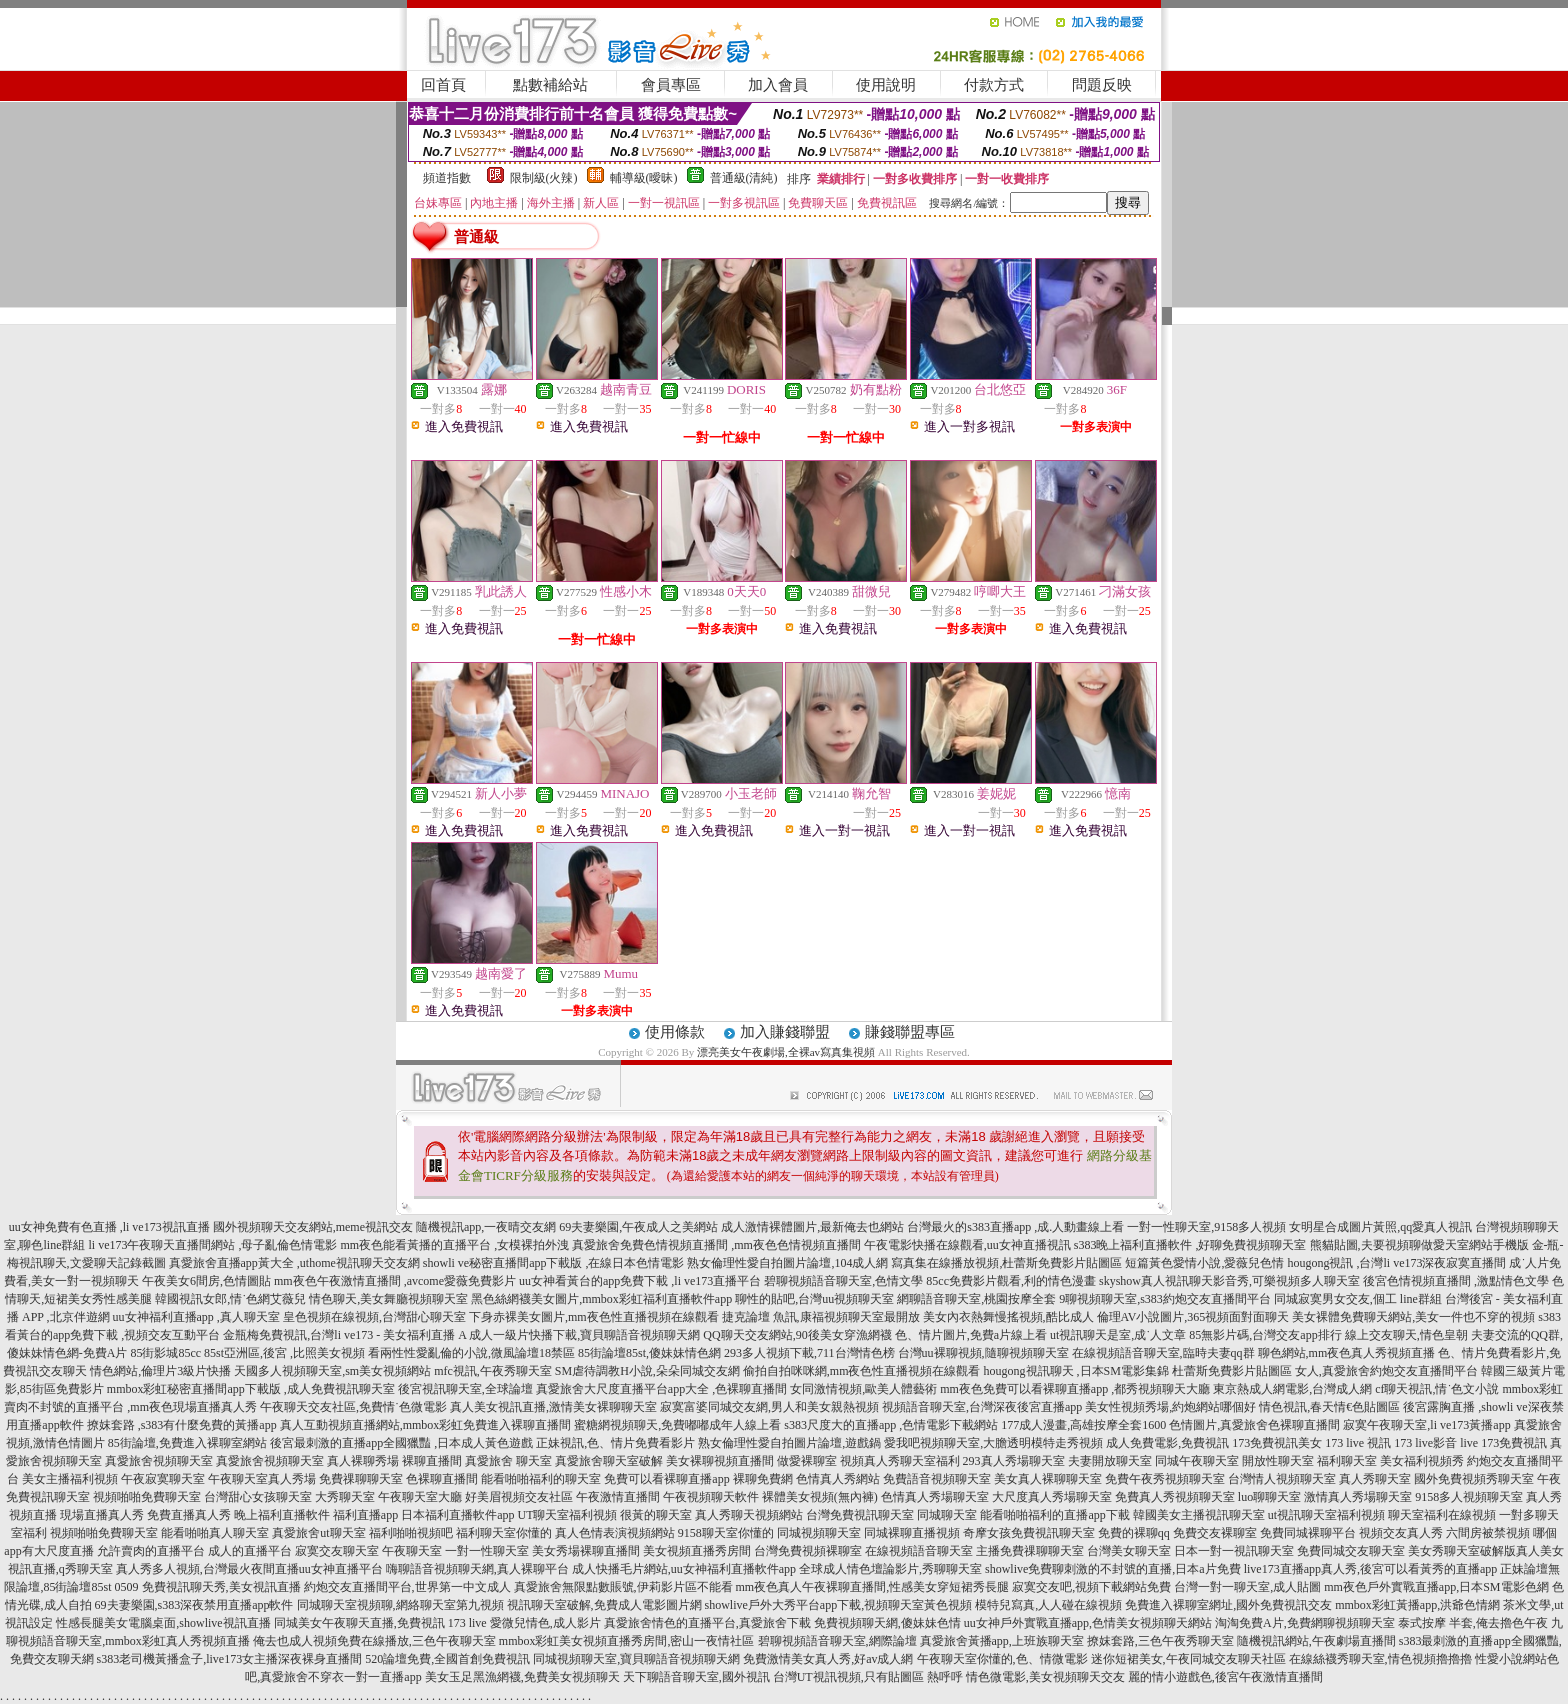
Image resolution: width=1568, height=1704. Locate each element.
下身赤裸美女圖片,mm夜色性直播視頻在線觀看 (594, 1317)
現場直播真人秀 (102, 1515)
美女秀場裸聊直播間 (586, 1551)
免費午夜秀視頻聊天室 (1165, 1479)
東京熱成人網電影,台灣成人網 (1292, 1389)
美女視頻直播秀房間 (697, 1551)
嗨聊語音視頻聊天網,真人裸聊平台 (477, 1569)
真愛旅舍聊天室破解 (609, 1461)
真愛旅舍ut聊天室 (318, 1533)
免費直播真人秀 (189, 1515)
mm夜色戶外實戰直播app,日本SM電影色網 (1436, 1587)
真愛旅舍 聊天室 (508, 1461)
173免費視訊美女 (1277, 1443)
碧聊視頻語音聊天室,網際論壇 (837, 1641)
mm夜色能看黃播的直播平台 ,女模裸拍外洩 (454, 1245)
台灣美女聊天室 (1129, 1551)
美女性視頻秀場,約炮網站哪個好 (1170, 1407)
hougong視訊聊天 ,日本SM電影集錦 (1076, 1371)
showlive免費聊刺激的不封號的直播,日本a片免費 (1113, 1569)
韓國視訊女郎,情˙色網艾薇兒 (230, 1299)
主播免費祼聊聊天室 (1030, 1551)
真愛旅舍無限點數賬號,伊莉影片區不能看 (623, 1587)
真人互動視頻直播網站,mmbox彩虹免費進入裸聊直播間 (426, 1425)
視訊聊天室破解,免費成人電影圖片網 (604, 1605)
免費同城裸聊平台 (1308, 1533)
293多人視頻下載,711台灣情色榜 (809, 1353)
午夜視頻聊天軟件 (711, 1497)
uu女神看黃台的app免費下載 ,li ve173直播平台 (640, 1281)
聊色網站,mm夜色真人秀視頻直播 (1347, 1353)
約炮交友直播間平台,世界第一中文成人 (407, 1587)
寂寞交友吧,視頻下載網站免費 (1091, 1587)
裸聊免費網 (763, 1479)
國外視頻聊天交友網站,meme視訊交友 (313, 1227)
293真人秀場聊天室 (1014, 1461)
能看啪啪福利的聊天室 (541, 1479)
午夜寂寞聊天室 (163, 1479)
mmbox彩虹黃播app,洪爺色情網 (1417, 1605)
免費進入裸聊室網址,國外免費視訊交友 (1228, 1605)
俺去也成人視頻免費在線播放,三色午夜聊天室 (374, 1641)
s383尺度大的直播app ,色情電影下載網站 (891, 1425)
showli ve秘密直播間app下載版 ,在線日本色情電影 (554, 1263)
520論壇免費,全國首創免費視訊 (447, 1659)
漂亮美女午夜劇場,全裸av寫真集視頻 (786, 1052)
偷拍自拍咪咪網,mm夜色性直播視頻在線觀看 (862, 1371)
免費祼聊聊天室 (361, 1479)
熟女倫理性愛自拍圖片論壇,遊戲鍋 (789, 1443)
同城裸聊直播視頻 (912, 1533)
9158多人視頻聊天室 (1469, 1497)
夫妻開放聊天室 (1110, 1461)
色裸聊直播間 (442, 1479)
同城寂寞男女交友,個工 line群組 (1358, 1299)
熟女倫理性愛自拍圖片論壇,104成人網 (787, 1263)
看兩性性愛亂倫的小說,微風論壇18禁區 (471, 1353)
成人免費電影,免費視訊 (1167, 1443)
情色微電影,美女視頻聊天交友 (1045, 1677)
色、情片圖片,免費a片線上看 (971, 1335)
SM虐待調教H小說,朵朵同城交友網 (647, 1371)
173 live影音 (1425, 1443)
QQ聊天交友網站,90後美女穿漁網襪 (797, 1335)
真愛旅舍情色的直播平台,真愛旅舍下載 (707, 1623)
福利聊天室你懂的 (504, 1533)
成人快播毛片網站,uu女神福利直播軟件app (684, 1569)
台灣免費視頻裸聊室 (808, 1551)
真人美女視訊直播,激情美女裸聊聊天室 (553, 1407)
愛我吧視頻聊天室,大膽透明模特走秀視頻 (993, 1443)
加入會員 (778, 85)
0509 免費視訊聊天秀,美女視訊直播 (208, 1587)
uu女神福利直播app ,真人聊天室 (196, 1317)
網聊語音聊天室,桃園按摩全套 (976, 1299)
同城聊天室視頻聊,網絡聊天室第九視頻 (400, 1605)
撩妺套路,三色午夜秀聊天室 (1160, 1641)
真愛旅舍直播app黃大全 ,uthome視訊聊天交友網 (294, 1263)
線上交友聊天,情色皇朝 (1406, 1335)
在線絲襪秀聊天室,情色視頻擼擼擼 (1380, 1659)
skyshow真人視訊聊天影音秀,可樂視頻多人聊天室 (1229, 1281)
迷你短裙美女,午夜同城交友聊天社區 (1188, 1659)
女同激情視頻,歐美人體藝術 (863, 1389)
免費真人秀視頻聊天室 (1175, 1497)
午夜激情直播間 (618, 1497)
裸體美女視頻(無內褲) (820, 1497)
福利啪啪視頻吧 (411, 1533)
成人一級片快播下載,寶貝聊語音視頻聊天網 (584, 1335)
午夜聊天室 (412, 1551)
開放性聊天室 (1278, 1461)
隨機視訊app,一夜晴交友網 (486, 1227)
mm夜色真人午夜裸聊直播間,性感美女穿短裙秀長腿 (873, 1587)
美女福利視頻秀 (1422, 1461)
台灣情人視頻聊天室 (1282, 1479)
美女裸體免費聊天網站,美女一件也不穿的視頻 (1413, 1317)
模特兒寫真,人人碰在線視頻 (1048, 1605)
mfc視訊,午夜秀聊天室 (493, 1371)
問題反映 (1102, 85)
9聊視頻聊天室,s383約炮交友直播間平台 (1165, 1299)
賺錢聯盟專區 (910, 1032)
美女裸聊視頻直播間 (720, 1461)
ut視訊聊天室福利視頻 (1326, 1515)
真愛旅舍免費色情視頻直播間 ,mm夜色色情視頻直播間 (716, 1245)
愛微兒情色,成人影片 (545, 1623)
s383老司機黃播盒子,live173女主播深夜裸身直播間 (230, 1659)
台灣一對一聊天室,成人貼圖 (1247, 1587)
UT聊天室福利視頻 (567, 1515)
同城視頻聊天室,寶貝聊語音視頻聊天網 (636, 1659)
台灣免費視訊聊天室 (860, 1515)
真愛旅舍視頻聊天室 (159, 1461)
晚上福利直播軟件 (282, 1515)
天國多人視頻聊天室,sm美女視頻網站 (332, 1371)
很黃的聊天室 (656, 1515)
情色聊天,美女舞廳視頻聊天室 (388, 1299)
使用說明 (886, 85)
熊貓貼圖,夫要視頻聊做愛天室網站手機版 (1419, 1245)
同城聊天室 (947, 1515)
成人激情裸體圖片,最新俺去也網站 (812, 1227)
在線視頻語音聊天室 (919, 1551)
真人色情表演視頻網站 (615, 1533)
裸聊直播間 (432, 1461)
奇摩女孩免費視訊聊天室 (1029, 1533)
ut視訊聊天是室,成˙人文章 (1118, 1335)
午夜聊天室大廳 (420, 1497)
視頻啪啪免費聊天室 (147, 1497)
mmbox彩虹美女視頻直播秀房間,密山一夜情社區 (627, 1641)
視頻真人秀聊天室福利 (900, 1461)
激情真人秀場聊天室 (1358, 1497)
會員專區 (671, 85)
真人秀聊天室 (1375, 1479)
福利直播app (365, 1515)
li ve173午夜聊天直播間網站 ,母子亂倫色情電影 (212, 1245)
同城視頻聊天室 (819, 1533)
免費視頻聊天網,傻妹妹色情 (887, 1623)
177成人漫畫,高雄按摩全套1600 (1083, 1425)
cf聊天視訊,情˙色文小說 (1437, 1389)
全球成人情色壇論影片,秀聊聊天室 (890, 1569)
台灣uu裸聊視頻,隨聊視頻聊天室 (983, 1353)
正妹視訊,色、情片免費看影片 (615, 1443)
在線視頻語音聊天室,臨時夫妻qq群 (1163, 1353)
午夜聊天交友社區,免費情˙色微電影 (353, 1407)
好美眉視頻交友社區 (519, 1497)
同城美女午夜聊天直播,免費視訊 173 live (380, 1623)
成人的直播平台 (250, 1551)
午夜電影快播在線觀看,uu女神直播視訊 (967, 1245)
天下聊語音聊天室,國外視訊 (696, 1677)
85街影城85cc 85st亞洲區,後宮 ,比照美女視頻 (247, 1353)
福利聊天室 (1347, 1461)
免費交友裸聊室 (1215, 1533)
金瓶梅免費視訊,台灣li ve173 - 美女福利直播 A (344, 1335)
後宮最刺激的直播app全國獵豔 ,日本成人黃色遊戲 (401, 1443)
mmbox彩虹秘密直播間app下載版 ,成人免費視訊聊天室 (251, 1389)
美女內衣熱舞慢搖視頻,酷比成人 (1008, 1317)
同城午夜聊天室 (1197, 1461)
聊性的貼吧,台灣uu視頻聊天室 (814, 1299)
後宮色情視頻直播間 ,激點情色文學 (1456, 1281)
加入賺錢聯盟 (785, 1032)
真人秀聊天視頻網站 (749, 1515)
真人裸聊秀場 (363, 1461)
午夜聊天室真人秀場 (262, 1479)
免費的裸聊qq (1134, 1533)
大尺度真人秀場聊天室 (1052, 1497)
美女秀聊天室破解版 (1462, 1551)
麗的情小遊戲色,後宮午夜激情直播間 (1225, 1677)
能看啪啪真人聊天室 (215, 1533)
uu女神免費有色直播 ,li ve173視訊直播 (109, 1227)
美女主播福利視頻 (70, 1479)
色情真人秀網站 (838, 1479)
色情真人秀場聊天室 (935, 1497)
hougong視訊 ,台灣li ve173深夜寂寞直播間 (1396, 1263)
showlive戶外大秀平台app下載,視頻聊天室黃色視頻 (839, 1605)
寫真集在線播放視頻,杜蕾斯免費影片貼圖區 (1006, 1263)
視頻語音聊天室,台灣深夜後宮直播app (982, 1407)
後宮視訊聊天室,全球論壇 (465, 1389)
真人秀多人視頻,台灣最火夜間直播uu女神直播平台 (249, 1569)
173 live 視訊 (1358, 1443)
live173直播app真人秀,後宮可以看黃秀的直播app (1371, 1569)
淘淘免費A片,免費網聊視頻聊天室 (1305, 1623)
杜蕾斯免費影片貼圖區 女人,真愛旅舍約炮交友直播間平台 (1325, 1371)
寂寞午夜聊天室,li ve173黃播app (1426, 1425)
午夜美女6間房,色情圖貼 (206, 1281)
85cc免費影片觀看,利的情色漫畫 (1011, 1281)
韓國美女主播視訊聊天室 (1199, 1515)
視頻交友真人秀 (1401, 1533)
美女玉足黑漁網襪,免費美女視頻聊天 (522, 1677)
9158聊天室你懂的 (726, 1533)
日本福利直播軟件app (457, 1515)
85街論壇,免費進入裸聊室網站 (187, 1443)
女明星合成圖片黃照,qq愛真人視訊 (1380, 1227)
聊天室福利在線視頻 (1442, 1515)
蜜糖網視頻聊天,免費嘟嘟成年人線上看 (677, 1425)
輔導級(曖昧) (644, 178)
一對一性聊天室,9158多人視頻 (1206, 1227)
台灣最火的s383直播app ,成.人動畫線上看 (1015, 1227)
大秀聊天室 (345, 1497)
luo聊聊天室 (1269, 1497)
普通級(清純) (744, 178)
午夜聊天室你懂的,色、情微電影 (1002, 1659)
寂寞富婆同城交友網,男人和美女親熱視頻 (769, 1407)
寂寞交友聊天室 (337, 1551)
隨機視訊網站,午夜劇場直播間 (1316, 1641)
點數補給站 (550, 85)
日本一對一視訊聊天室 (1234, 1551)
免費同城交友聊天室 (1351, 1551)
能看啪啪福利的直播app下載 (1054, 1515)
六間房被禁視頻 (1488, 1533)
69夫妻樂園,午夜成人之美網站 (638, 1227)
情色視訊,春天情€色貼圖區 (1329, 1407)
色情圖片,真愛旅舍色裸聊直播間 (1254, 1425)
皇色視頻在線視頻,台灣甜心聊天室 (374, 1317)
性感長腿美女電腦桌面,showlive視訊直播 (163, 1623)
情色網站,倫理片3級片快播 (160, 1371)
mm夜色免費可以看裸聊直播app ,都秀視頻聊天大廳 (1075, 1389)
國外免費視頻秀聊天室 (1474, 1479)
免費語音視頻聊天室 (937, 1479)
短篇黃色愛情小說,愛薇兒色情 (1204, 1263)
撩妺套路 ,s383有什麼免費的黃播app (182, 1425)
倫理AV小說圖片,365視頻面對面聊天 (1193, 1317)
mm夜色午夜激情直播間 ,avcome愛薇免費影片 (395, 1281)
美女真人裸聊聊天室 (1048, 1479)
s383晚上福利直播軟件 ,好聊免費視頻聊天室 (1190, 1245)
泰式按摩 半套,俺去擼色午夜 (1473, 1623)
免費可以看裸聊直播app (666, 1479)
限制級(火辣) (544, 178)
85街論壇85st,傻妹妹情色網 (649, 1353)
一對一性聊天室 (487, 1551)
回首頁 (443, 85)
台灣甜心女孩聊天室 (258, 1497)
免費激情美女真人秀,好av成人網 (828, 1659)
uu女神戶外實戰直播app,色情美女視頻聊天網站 (1088, 1623)
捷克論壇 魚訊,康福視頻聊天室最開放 (821, 1317)
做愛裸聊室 (807, 1461)
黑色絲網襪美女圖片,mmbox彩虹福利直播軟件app (601, 1299)
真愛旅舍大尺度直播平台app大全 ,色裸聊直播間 (661, 1389)
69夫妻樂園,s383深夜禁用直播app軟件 (194, 1605)
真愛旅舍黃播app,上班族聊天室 (1002, 1641)
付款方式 (994, 85)
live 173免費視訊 (1503, 1443)
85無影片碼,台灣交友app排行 (1265, 1335)
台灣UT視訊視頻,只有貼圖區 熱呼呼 (868, 1677)
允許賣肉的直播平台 (151, 1551)
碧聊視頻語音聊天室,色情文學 (843, 1281)
